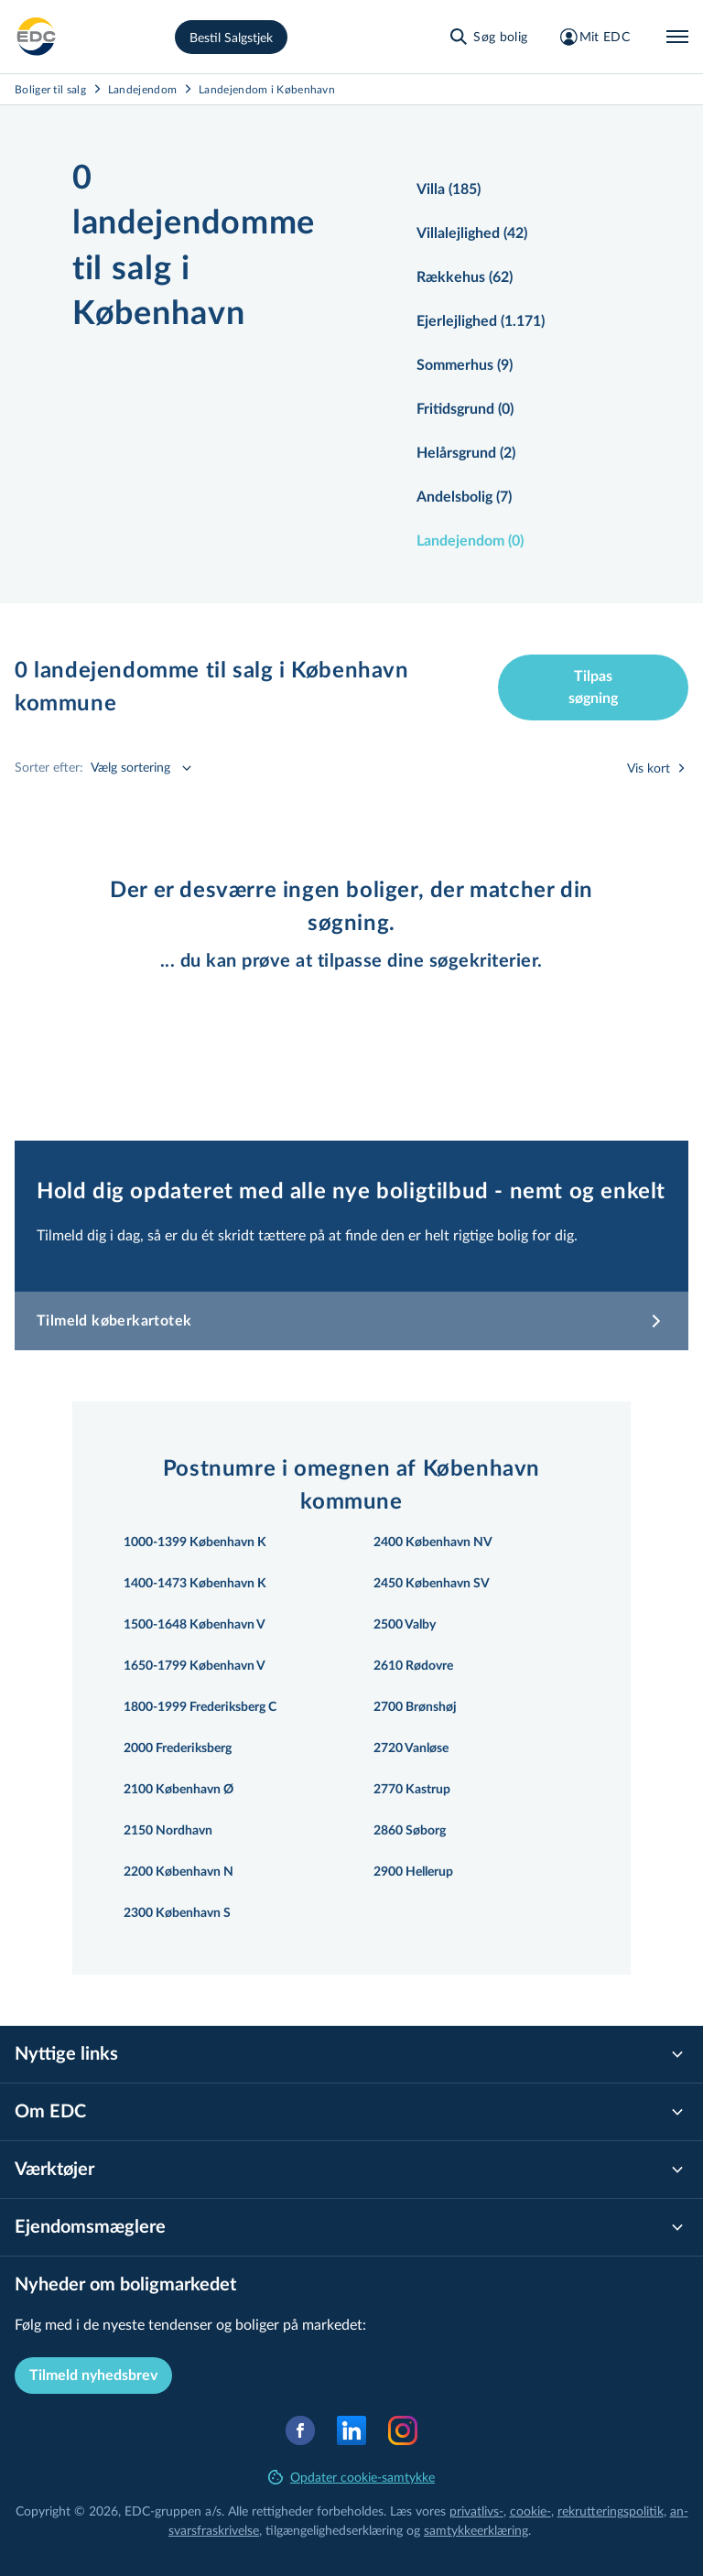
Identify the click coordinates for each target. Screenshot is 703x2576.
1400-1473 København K (195, 1583)
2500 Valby (404, 1624)
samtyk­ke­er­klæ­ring (476, 2530)
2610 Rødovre (413, 1666)
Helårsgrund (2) (465, 453)
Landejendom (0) (470, 541)
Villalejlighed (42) (471, 233)
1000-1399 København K (195, 1542)
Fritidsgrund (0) (465, 409)
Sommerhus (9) (464, 365)
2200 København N (178, 1872)
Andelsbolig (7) (464, 497)
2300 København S (177, 1913)
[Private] (37, 37)
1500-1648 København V (194, 1624)
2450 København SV (431, 1583)
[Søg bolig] (487, 36)
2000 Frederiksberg (178, 1748)
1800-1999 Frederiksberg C (200, 1707)
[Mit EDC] (593, 36)
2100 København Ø (178, 1789)
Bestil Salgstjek (231, 37)
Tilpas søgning (593, 687)
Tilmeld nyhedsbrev (93, 2375)
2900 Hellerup (413, 1872)
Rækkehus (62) (464, 277)
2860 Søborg (409, 1830)
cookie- (530, 2510)
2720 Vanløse (411, 1748)
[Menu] (677, 36)
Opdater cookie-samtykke (351, 2476)
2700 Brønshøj (415, 1707)
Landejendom (142, 88)
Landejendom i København (267, 88)
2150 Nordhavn (168, 1830)
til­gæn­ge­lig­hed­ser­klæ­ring (334, 2530)
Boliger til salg (50, 88)
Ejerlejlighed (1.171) (480, 321)
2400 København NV (432, 1542)
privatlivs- (476, 2510)
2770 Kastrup (411, 1789)
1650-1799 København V (194, 1666)
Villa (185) (448, 189)
